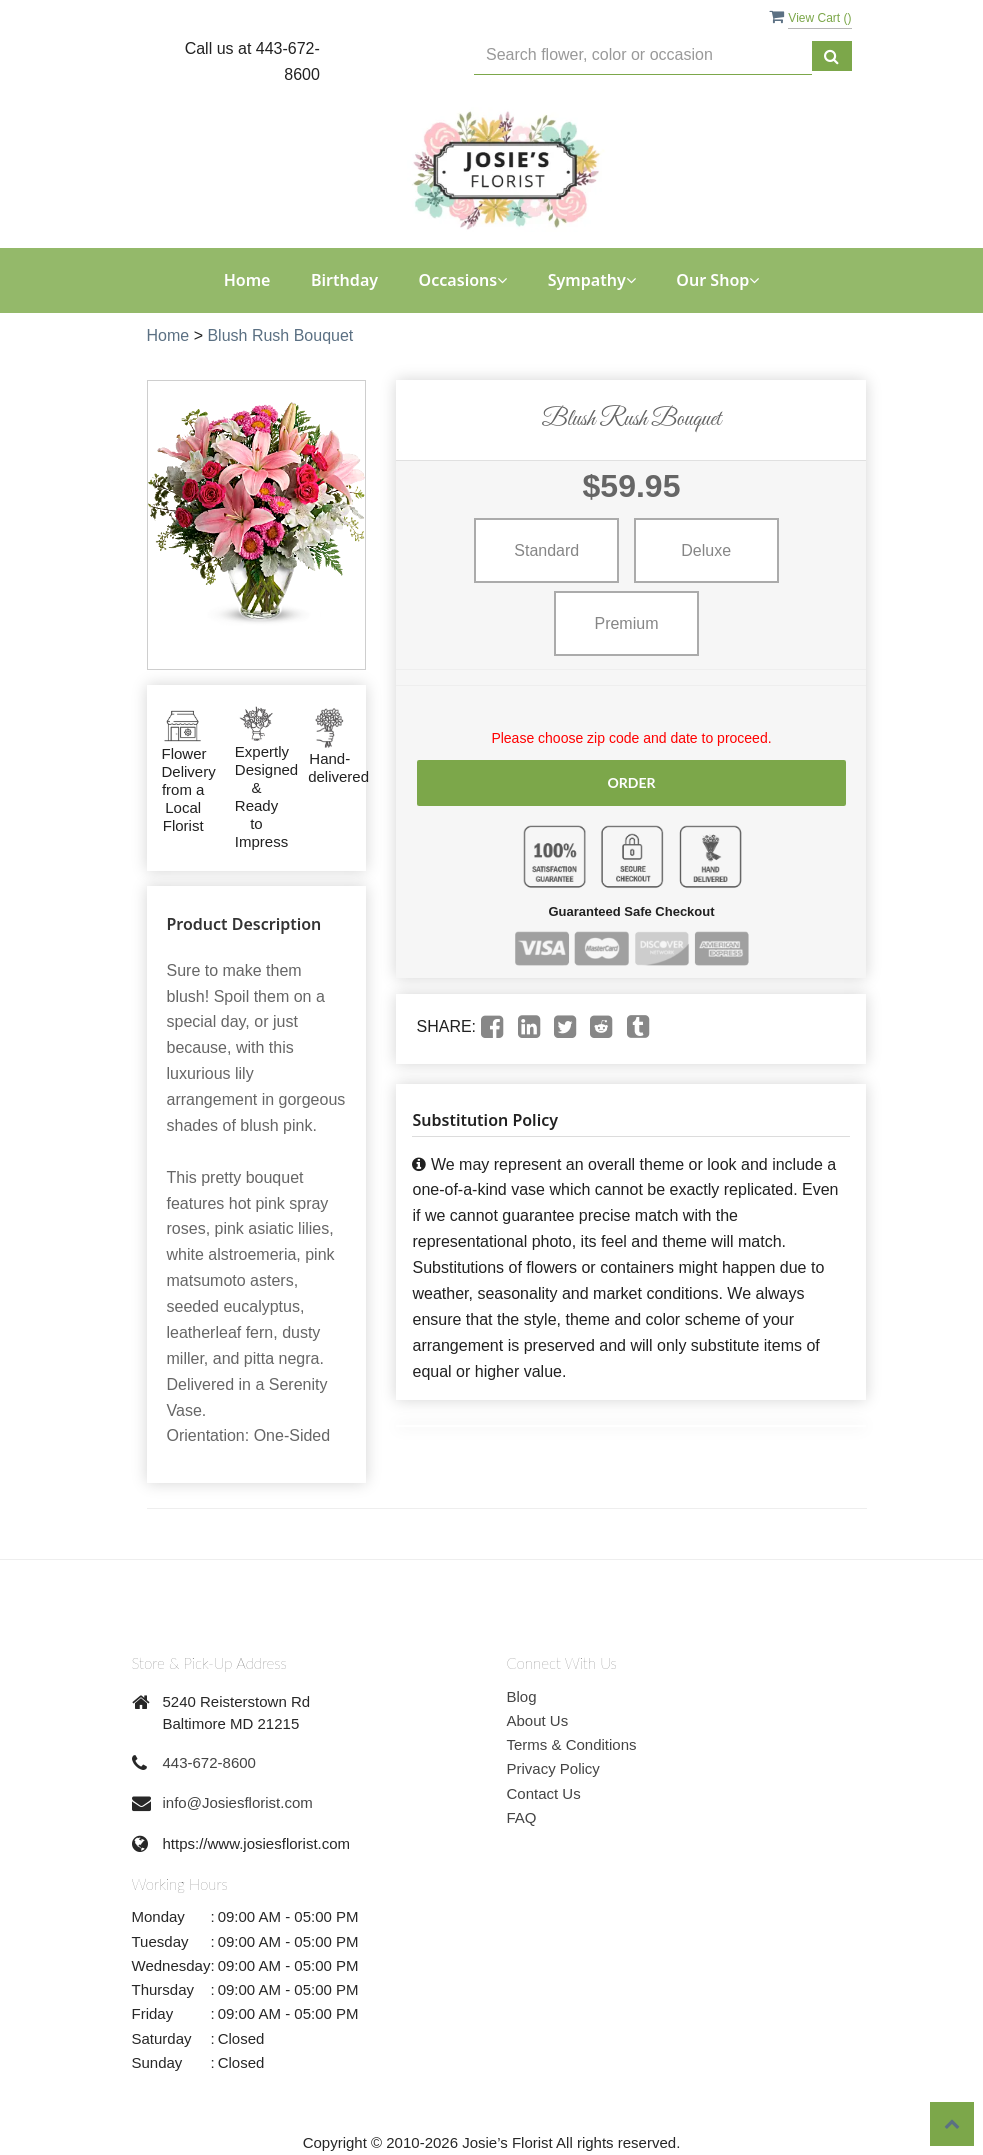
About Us (538, 1720)
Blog (522, 1696)
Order (631, 782)
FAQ (522, 1817)
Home (247, 280)
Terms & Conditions (572, 1744)
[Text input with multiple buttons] (642, 55)
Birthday (344, 280)
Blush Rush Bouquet (280, 335)
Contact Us (544, 1793)
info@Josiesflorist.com (238, 1802)
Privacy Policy (553, 1768)
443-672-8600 (209, 1762)
